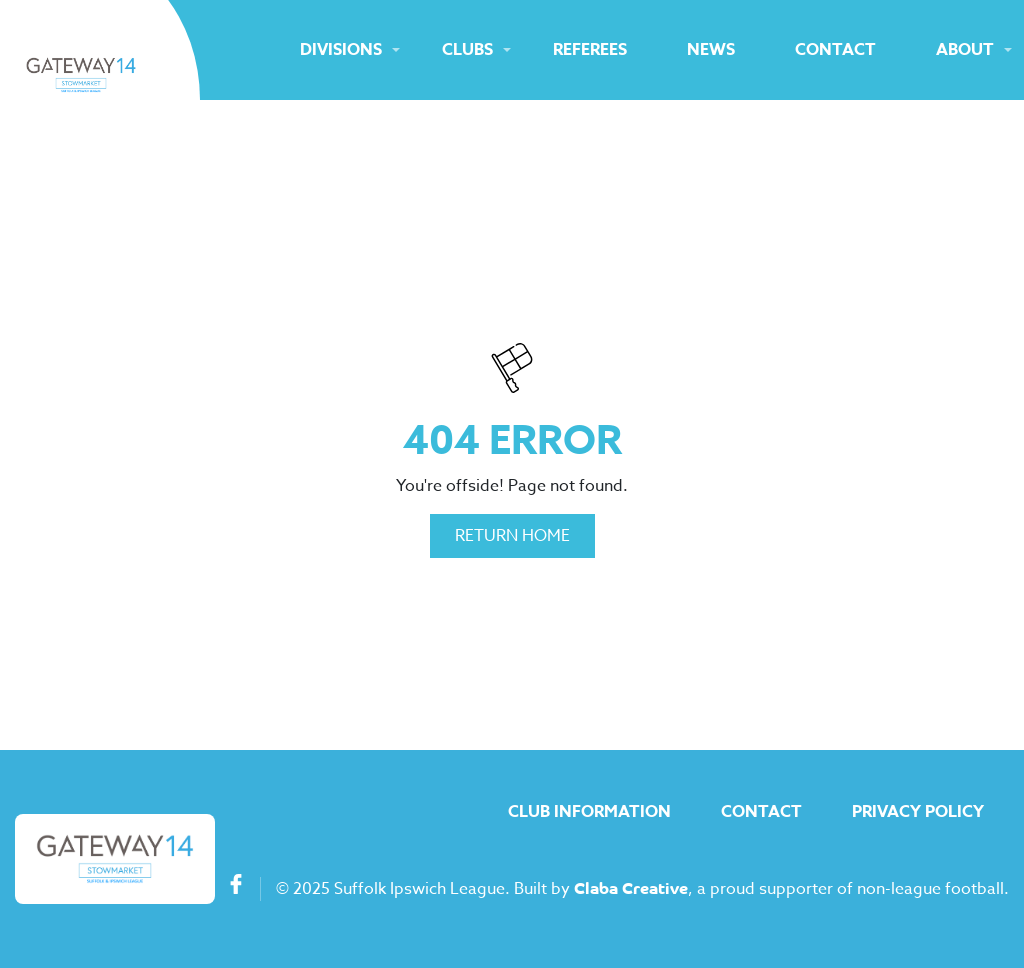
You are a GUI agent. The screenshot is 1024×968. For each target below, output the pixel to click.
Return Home (512, 536)
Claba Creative (631, 890)
